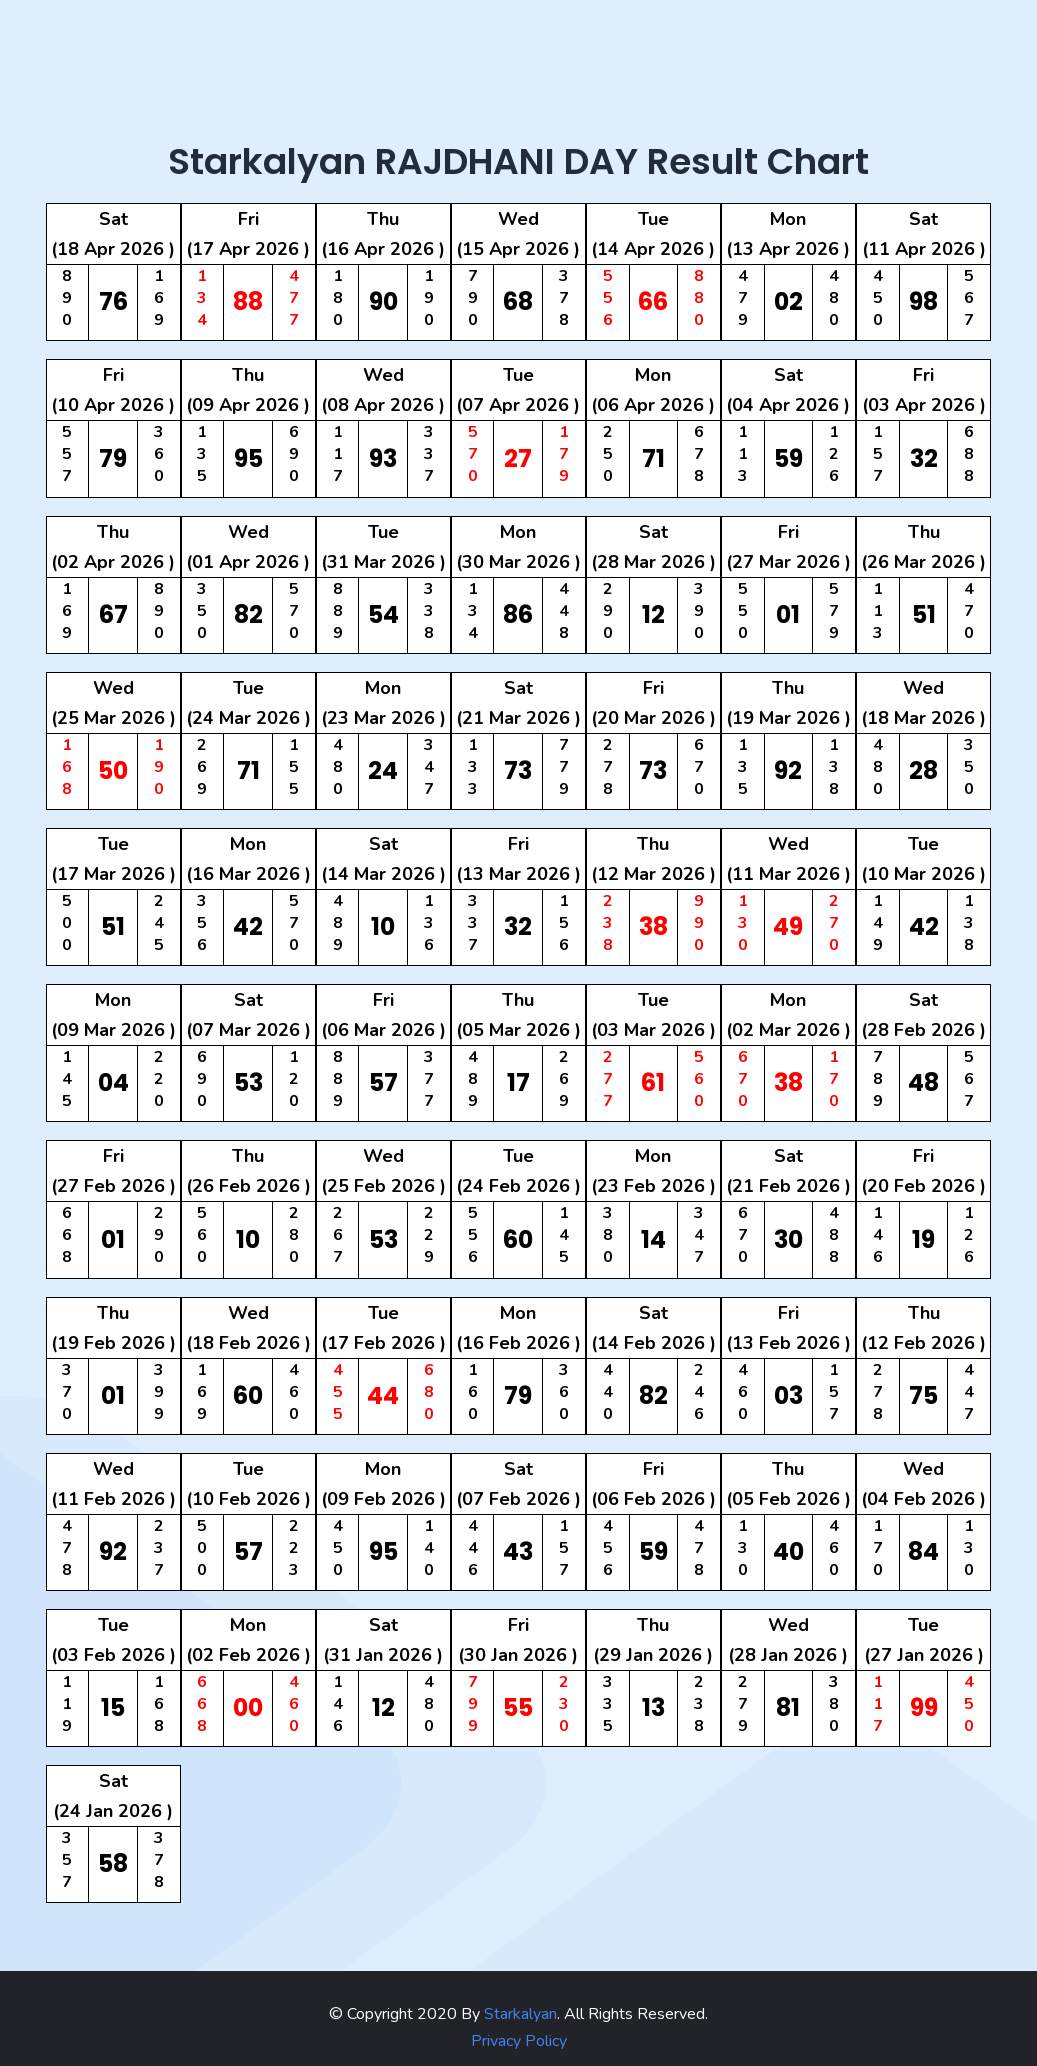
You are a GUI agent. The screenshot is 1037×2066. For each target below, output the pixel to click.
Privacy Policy (519, 2041)
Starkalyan (518, 2014)
